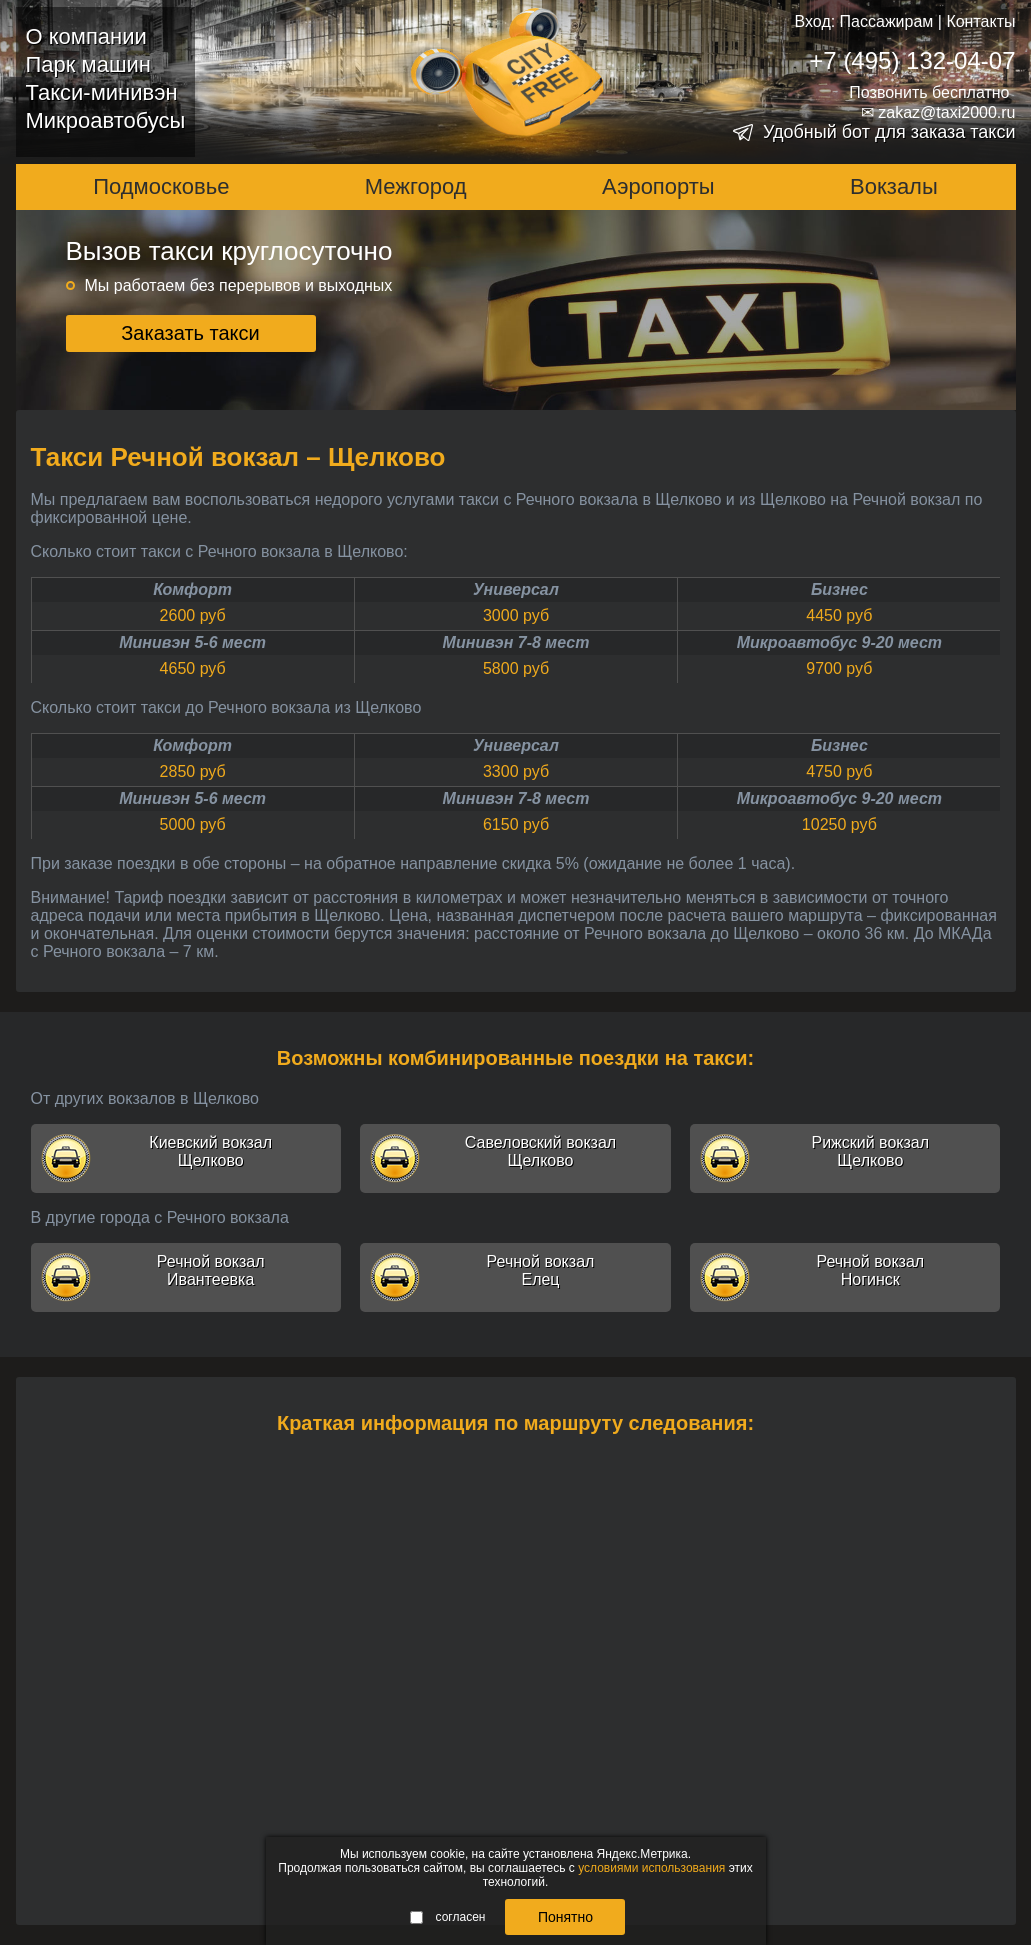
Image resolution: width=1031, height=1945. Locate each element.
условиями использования (651, 1868)
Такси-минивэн (102, 92)
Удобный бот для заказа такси (889, 132)
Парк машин (88, 64)
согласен (448, 1917)
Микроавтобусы (106, 120)
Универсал (516, 589)
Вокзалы (894, 186)
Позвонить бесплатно (929, 92)
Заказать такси (190, 333)
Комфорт (192, 589)
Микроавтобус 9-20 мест (839, 642)
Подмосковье (161, 186)
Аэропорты (658, 186)
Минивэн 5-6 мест (192, 642)
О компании (86, 36)
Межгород (416, 186)
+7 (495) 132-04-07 (912, 60)
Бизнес (839, 589)
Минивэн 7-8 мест (516, 642)
